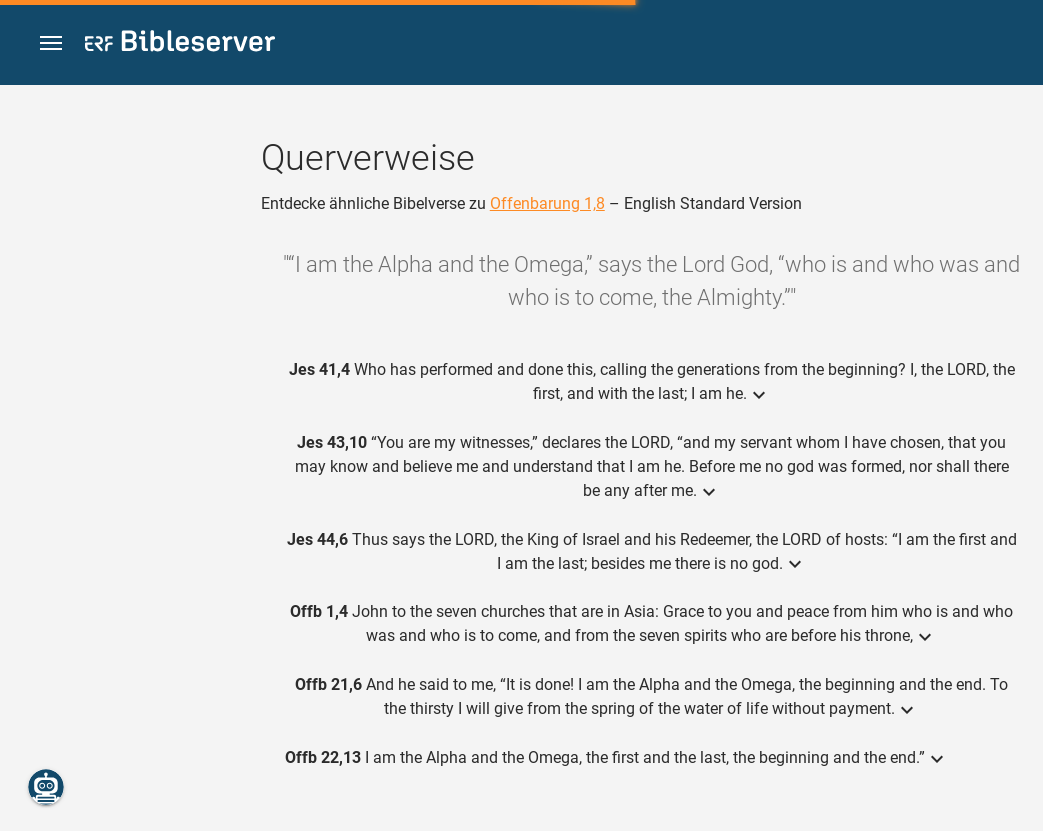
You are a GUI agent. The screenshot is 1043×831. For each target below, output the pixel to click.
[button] (51, 43)
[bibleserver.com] (180, 44)
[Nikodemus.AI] (46, 787)
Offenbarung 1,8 (547, 203)
